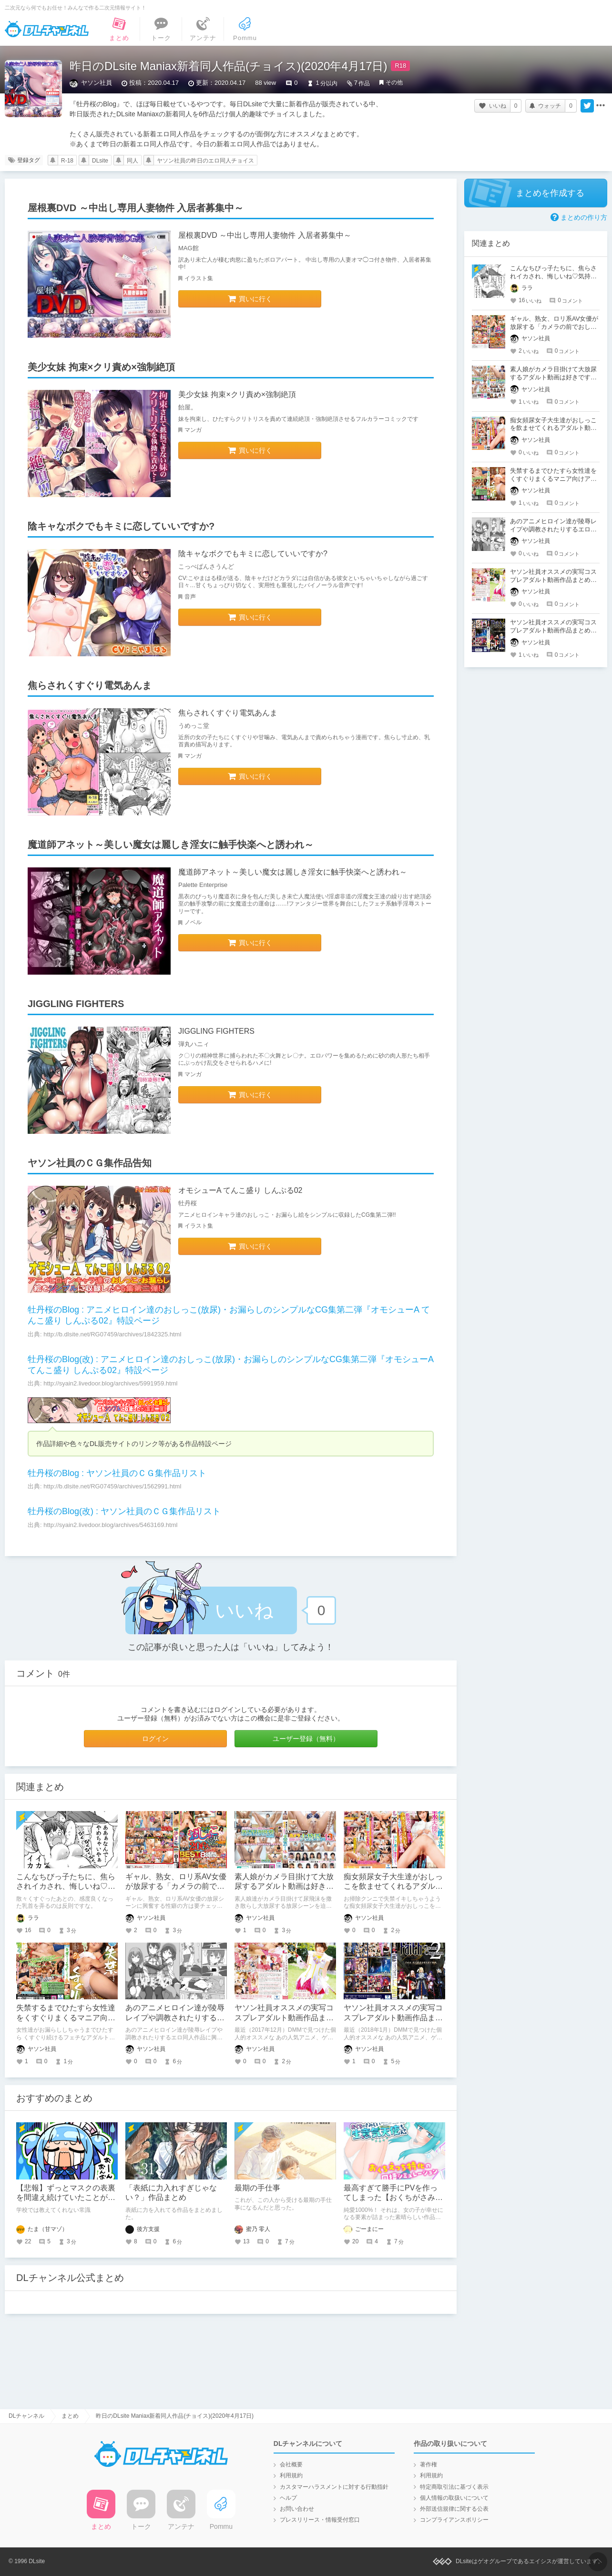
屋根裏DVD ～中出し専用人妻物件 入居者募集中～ (264, 235)
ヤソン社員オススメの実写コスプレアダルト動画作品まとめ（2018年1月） (393, 2018)
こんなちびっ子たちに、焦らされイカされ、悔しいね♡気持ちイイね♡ (65, 1887)
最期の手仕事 (257, 2188)
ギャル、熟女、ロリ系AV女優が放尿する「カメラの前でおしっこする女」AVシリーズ (175, 1887)
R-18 (67, 160)
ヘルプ (288, 2498)
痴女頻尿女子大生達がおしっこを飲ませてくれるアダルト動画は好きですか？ (393, 1887)
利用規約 (291, 2475)
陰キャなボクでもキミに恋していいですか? (252, 554)
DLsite (100, 160)
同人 (132, 160)
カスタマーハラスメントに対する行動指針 (334, 2487)
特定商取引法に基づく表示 (454, 2487)
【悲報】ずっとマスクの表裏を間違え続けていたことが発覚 (65, 2198)
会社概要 (291, 2464)
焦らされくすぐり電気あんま (227, 713)
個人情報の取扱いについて (454, 2498)
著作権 (428, 2464)
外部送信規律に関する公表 (454, 2508)
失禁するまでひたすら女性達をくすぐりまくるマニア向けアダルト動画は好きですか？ (65, 2018)
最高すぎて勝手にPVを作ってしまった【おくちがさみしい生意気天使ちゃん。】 (393, 2198)
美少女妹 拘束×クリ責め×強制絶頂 (237, 394)
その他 (394, 82)
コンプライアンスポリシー (454, 2519)
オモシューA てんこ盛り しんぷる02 (240, 1190)
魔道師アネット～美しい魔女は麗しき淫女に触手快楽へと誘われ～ (292, 872)
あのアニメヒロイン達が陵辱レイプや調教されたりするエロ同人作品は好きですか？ (174, 2018)
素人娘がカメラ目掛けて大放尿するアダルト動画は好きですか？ (284, 1887)
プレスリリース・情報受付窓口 (320, 2519)
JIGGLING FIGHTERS (216, 1031)
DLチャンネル (47, 29)
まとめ (70, 2416)
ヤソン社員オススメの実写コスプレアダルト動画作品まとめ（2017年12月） (284, 2018)
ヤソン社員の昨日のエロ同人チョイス (205, 160)
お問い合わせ (297, 2508)
